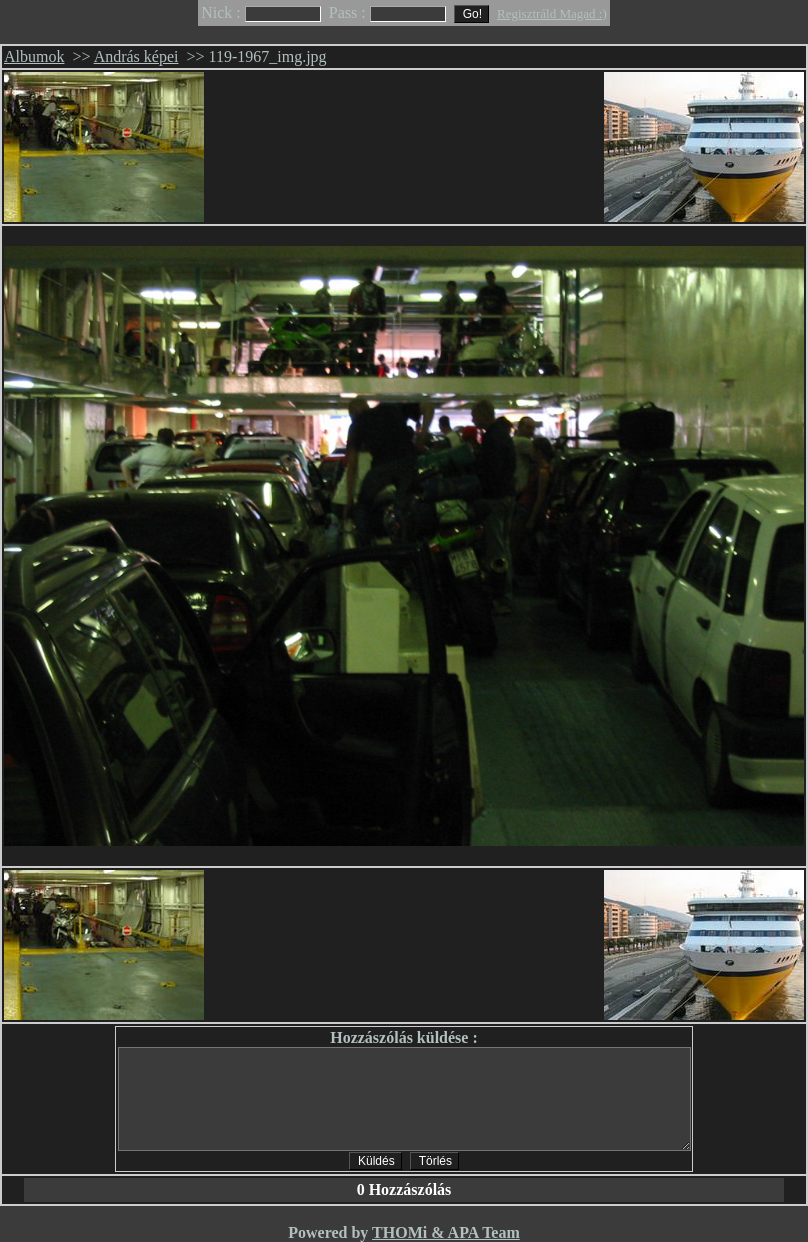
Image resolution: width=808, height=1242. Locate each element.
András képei (136, 56)
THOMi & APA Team (446, 1232)
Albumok (34, 56)
